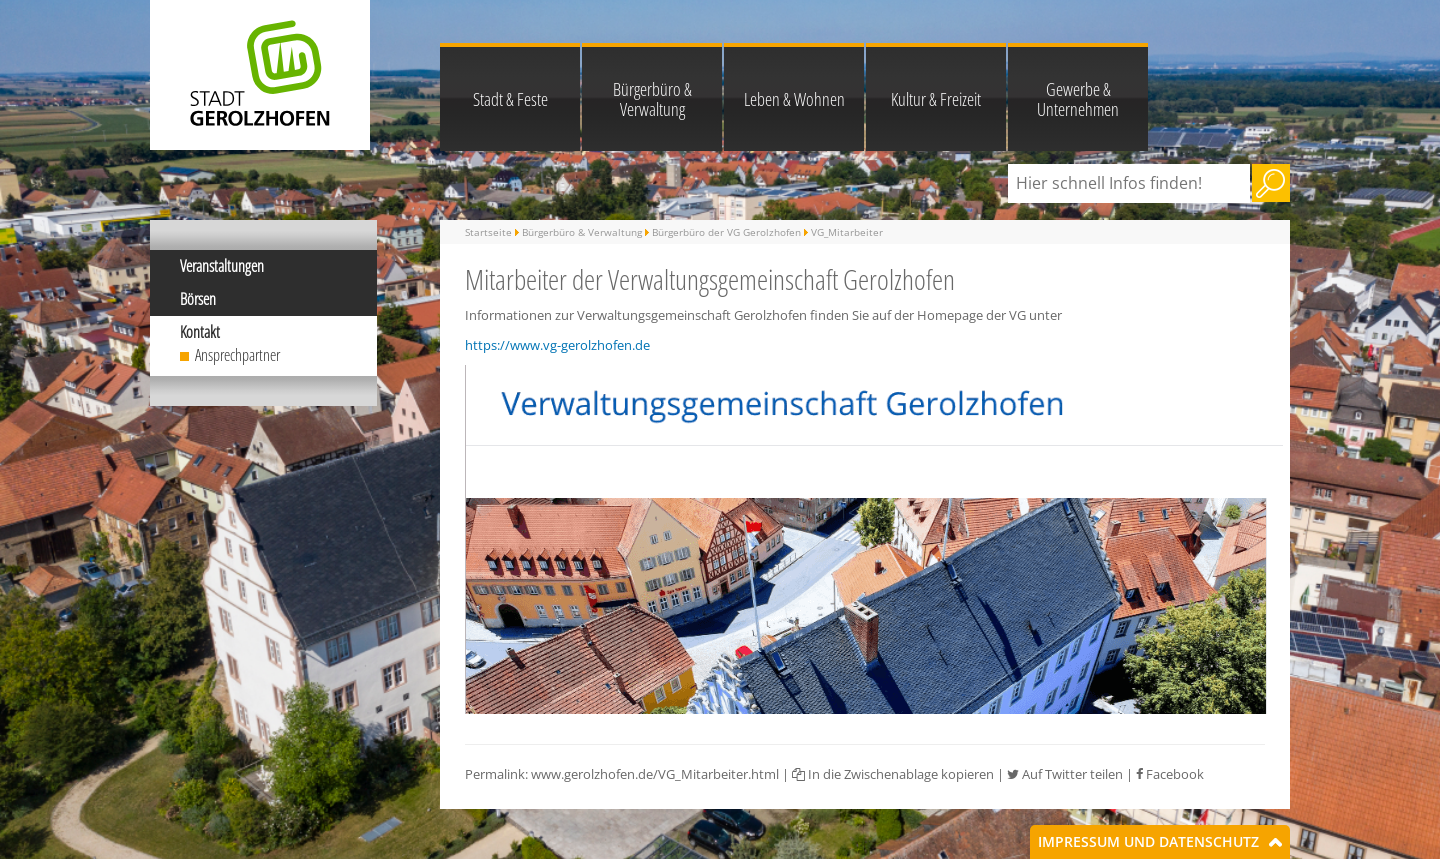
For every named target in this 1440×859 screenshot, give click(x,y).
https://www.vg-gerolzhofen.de (557, 345)
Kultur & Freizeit (936, 99)
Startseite (488, 232)
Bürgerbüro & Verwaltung (652, 99)
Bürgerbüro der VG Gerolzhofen (726, 232)
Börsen (198, 299)
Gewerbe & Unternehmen (1078, 99)
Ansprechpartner (237, 355)
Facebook (1170, 774)
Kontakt (200, 332)
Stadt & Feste (510, 99)
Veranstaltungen (222, 266)
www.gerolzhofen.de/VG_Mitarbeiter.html (655, 774)
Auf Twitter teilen (1065, 774)
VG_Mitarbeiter (847, 232)
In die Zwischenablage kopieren (893, 774)
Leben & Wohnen (794, 99)
